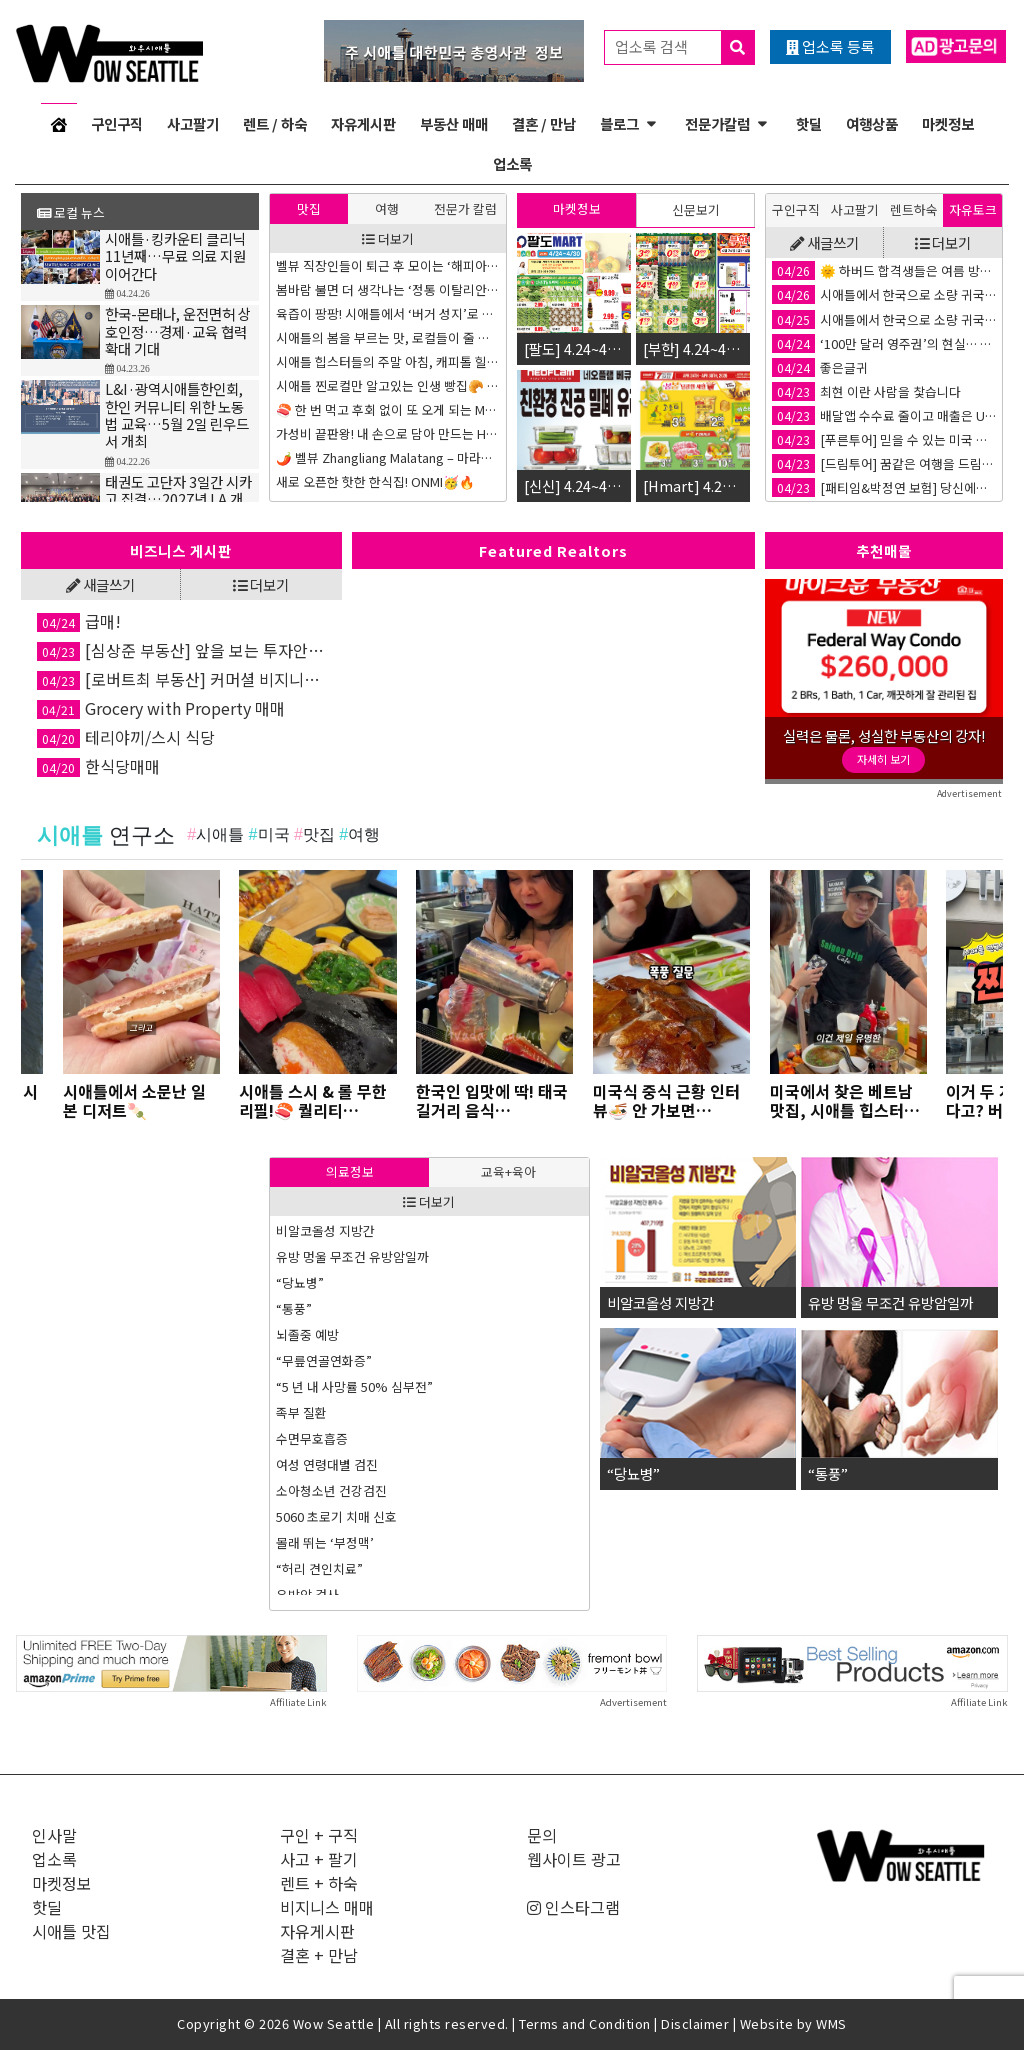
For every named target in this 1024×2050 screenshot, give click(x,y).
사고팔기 (193, 123)
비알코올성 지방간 (325, 1230)
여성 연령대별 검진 (327, 1464)
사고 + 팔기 (319, 1859)
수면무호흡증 (312, 1438)
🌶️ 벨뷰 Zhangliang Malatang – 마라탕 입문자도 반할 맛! (388, 457)
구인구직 (117, 123)
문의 (542, 1835)
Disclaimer (695, 2023)
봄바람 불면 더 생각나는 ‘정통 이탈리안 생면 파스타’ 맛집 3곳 (388, 289)
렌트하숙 (914, 209)
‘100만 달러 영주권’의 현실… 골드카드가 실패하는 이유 (884, 343)
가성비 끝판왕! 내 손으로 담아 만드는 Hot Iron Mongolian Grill (388, 433)
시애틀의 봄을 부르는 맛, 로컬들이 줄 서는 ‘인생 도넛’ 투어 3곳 (388, 337)
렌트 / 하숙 (275, 123)
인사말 (54, 1835)
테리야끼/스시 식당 (126, 737)
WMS (831, 2023)
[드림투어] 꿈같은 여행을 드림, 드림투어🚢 (884, 463)
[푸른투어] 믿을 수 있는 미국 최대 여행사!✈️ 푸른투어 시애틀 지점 (884, 439)
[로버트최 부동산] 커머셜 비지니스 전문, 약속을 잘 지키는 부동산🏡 (181, 679)
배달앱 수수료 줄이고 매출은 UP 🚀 (884, 415)
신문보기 (696, 209)
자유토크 (973, 209)
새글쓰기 (824, 242)
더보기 (388, 238)
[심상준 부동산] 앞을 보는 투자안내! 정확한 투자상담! (181, 650)
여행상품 (872, 123)
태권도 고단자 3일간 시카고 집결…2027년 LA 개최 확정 (178, 499)
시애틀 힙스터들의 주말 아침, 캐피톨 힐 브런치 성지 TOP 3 (388, 361)
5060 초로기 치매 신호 (336, 1516)
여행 (387, 208)
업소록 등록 (830, 46)
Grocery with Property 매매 (161, 708)
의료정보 (350, 1171)
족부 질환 (301, 1412)
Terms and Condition (585, 2023)
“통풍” (294, 1308)
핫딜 (809, 123)
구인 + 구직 (319, 1835)
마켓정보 (948, 123)
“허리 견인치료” (319, 1568)
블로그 (619, 123)
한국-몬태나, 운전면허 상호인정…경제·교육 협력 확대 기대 (178, 331)
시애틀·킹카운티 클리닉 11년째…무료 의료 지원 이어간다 (175, 256)
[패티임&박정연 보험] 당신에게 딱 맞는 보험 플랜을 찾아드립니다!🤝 (884, 487)
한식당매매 (98, 766)
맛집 (309, 208)
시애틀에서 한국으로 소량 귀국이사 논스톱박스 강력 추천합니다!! (884, 294)
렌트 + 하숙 (319, 1883)
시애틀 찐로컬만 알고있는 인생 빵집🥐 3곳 (388, 385)
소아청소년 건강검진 (331, 1490)
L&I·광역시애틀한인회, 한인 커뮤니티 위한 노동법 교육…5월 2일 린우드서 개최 (177, 414)
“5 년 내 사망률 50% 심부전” (354, 1386)
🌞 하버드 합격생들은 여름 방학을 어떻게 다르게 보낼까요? (884, 270)
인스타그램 (573, 1907)
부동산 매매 (454, 123)
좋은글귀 (820, 367)
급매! (79, 621)
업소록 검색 (684, 47)
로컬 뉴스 (71, 212)
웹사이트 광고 (574, 1859)
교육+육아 (508, 1171)
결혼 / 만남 (544, 123)
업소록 (512, 163)
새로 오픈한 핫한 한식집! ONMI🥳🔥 (375, 481)
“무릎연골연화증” (324, 1360)
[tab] (309, 208)
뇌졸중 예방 (307, 1334)
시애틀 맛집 (71, 1931)
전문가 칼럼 (465, 208)
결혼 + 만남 (319, 1955)
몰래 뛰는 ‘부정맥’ (325, 1542)
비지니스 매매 (327, 1907)
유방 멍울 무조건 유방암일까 (352, 1256)
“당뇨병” (300, 1282)
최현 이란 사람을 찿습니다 (866, 391)
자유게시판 (363, 123)
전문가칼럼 (717, 123)
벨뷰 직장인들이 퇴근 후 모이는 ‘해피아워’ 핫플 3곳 (388, 265)
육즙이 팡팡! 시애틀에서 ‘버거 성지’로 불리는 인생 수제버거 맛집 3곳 (388, 313)
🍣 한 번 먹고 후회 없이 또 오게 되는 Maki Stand (388, 409)
